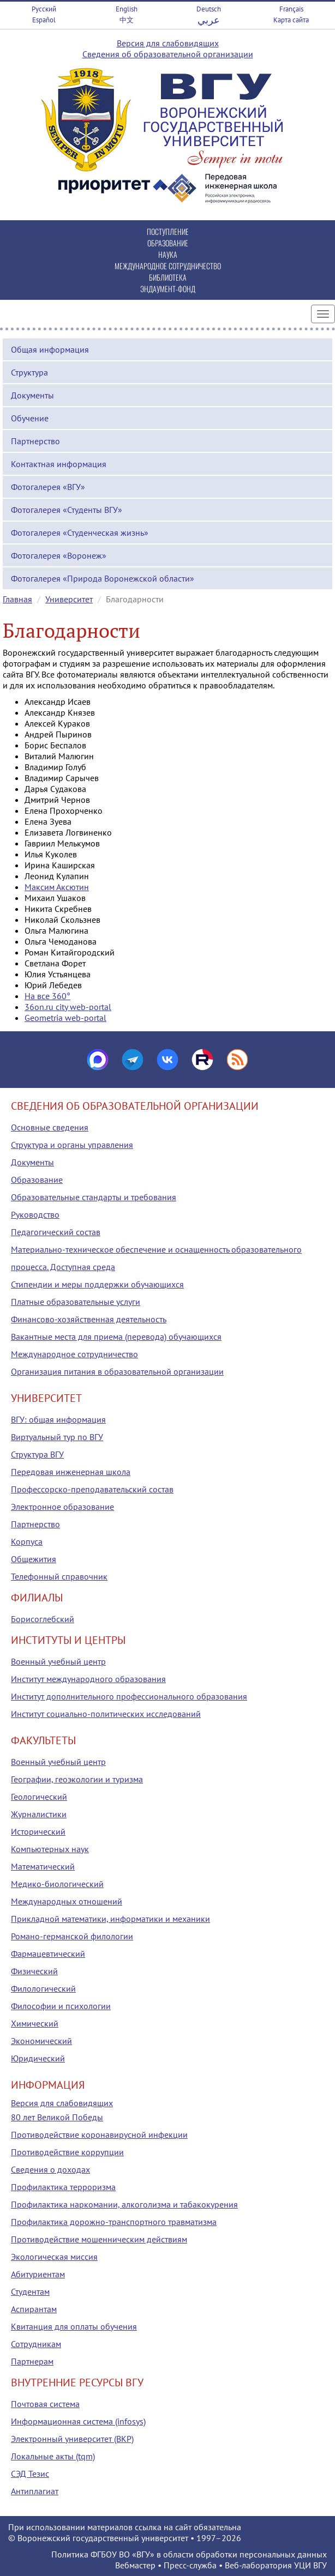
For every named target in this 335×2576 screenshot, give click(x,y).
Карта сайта (291, 20)
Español (44, 20)
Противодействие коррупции (67, 2151)
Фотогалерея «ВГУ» (48, 486)
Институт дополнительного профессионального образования (129, 1696)
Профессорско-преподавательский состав (92, 1489)
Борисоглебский (42, 1618)
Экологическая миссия (54, 2256)
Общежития (33, 1558)
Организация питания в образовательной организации (117, 1371)
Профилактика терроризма (63, 2186)
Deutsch (208, 9)
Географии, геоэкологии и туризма (77, 1779)
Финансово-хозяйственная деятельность (88, 1319)
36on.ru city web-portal (68, 1006)
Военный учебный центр (58, 1661)
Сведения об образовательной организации (167, 54)
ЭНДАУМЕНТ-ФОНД (167, 288)
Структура (29, 372)
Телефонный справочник (59, 1576)
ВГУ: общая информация (58, 1419)
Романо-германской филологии (72, 1936)
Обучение (30, 418)
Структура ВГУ (37, 1454)
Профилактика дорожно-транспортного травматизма (114, 2221)
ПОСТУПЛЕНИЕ (168, 231)
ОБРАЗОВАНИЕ (167, 243)
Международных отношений (66, 1901)
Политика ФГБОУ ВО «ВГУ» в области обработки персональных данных (189, 2554)
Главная (17, 599)
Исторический (38, 1831)
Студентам (30, 2291)
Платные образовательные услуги (75, 1301)
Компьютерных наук (50, 1848)
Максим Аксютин (57, 886)
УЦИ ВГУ (310, 2565)
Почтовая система (45, 2403)
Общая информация (50, 349)
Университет (69, 599)
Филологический (43, 1988)
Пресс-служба (190, 2565)
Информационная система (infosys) (78, 2421)
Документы (32, 395)
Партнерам (32, 2361)
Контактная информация (58, 463)
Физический (34, 1971)
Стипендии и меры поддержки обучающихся (97, 1284)
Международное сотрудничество (74, 1354)
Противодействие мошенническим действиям (99, 2239)
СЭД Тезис (30, 2473)
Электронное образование (62, 1506)
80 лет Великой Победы (57, 2117)
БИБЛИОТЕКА (168, 277)
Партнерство (35, 441)
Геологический (39, 1796)
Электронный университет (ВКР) (72, 2438)
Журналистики (39, 1814)
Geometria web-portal (65, 1017)
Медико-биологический (57, 1883)
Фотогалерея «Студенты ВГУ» (66, 509)
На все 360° (47, 995)
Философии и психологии (61, 2005)
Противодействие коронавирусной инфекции (99, 2134)
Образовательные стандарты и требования (93, 1197)
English (126, 9)
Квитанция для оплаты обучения (74, 2326)
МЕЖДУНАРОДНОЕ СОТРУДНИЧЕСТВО (168, 265)
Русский (44, 9)
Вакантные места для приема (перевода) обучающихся (116, 1336)
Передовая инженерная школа (70, 1471)
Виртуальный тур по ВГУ (57, 1436)
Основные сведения (49, 1127)
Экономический (41, 2040)
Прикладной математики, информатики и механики (110, 1918)
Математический (43, 1866)
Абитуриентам (38, 2274)
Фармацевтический (48, 1953)
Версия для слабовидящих (168, 43)
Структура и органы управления (72, 1144)
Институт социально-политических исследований (106, 1713)
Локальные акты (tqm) (53, 2456)
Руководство (35, 1214)
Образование (37, 1179)
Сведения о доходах (50, 2169)
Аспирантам (34, 2308)
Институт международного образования (88, 1678)
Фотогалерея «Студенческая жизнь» (79, 532)
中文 (126, 20)
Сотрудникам (36, 2343)
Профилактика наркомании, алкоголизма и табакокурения (124, 2204)
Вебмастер (135, 2565)
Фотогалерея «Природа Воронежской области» (102, 578)
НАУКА (167, 254)
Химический (34, 2023)
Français (291, 9)
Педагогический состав (55, 1231)
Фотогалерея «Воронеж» (58, 555)
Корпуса (27, 1541)
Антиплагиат (34, 2491)
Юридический (38, 2058)
